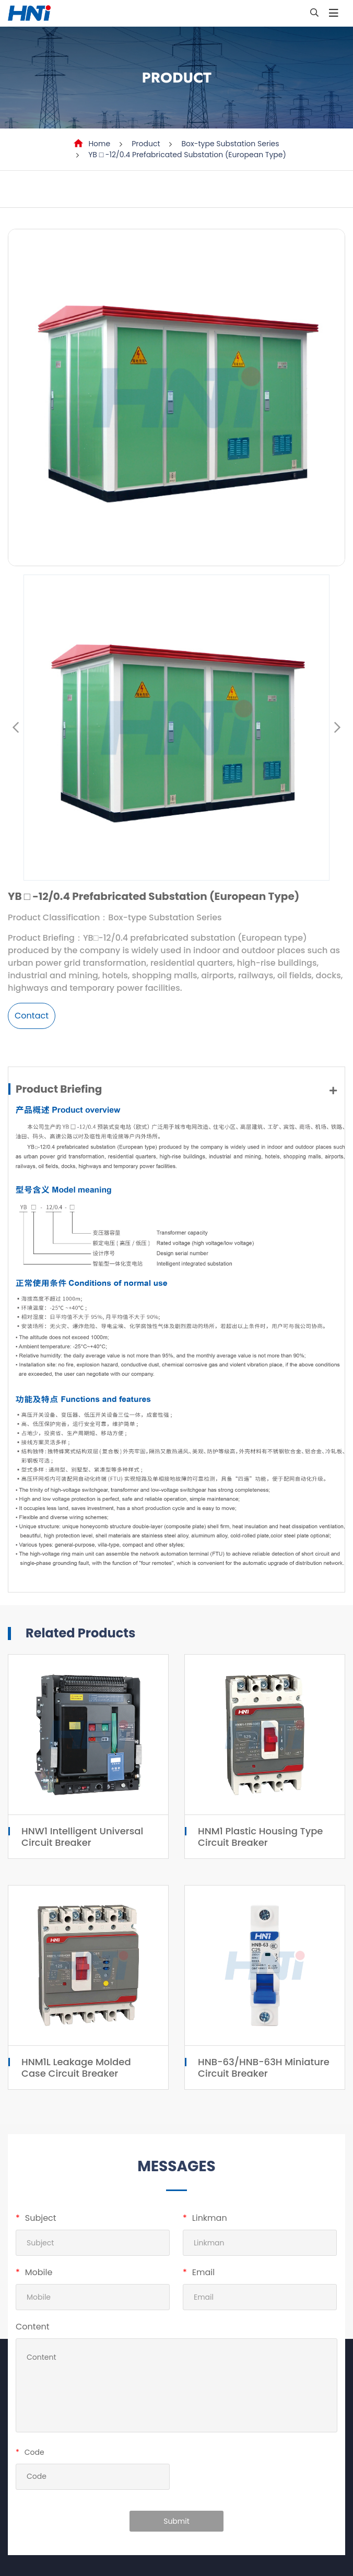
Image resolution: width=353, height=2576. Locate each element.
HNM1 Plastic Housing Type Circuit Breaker (260, 1836)
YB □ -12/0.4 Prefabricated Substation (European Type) (187, 154)
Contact (32, 1016)
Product (146, 143)
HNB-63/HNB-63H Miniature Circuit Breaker (264, 2067)
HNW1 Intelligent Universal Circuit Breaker (82, 1836)
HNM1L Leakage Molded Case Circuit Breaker (76, 2067)
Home (99, 143)
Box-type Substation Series (230, 143)
